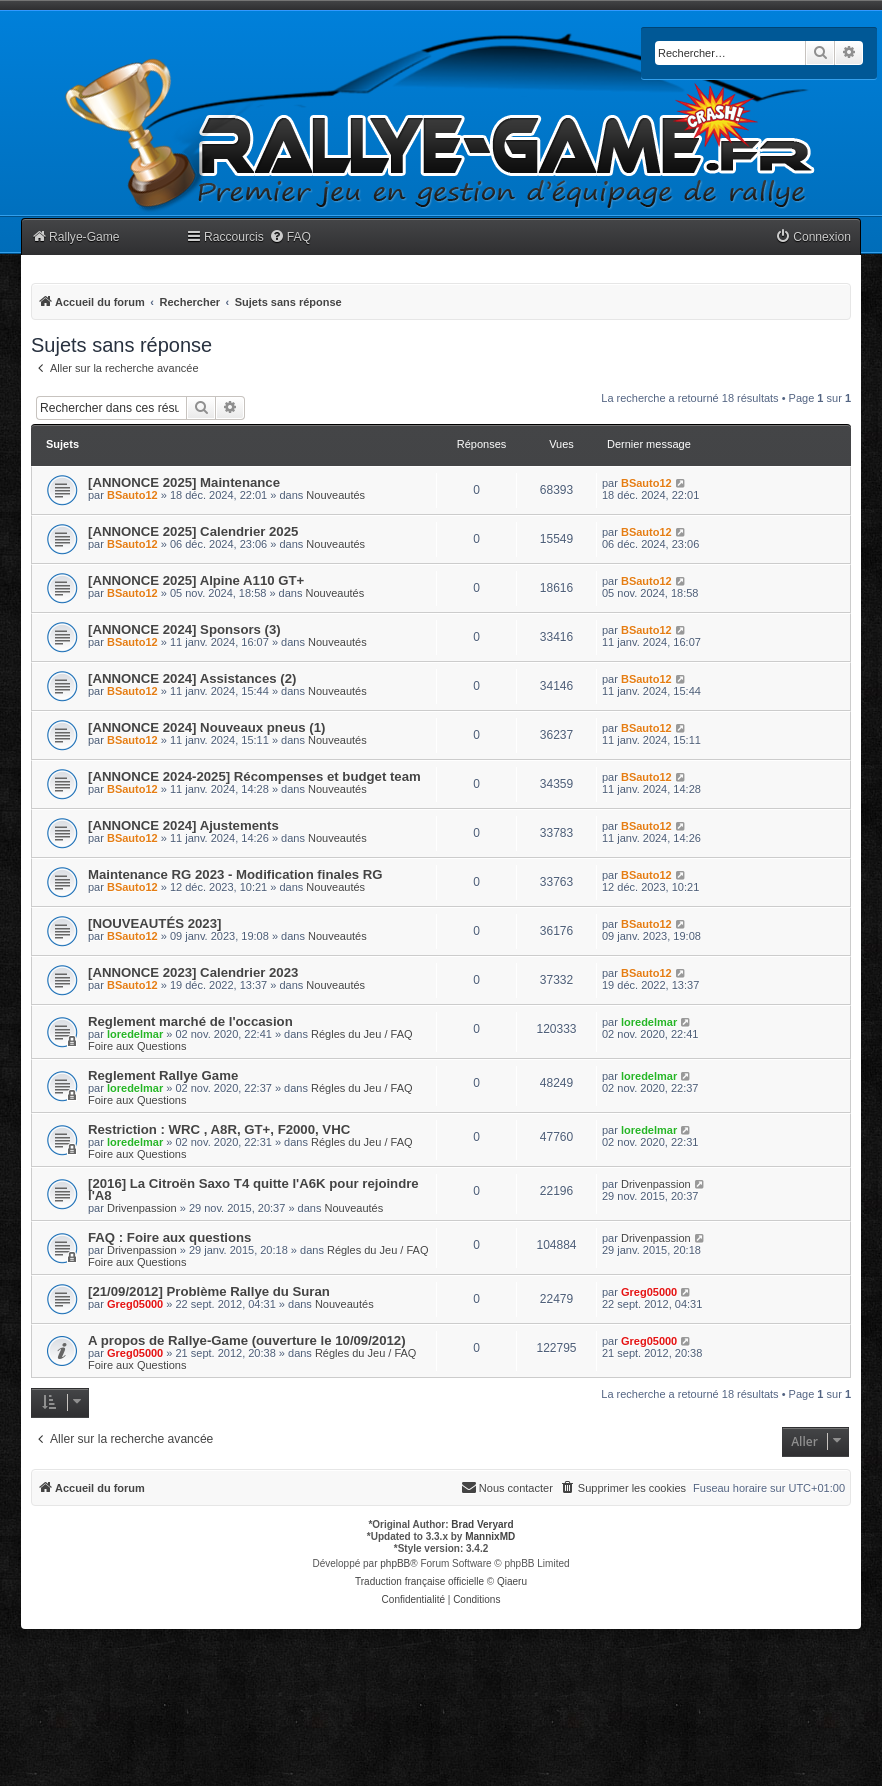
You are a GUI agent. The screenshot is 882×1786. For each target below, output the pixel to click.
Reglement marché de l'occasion (190, 1021)
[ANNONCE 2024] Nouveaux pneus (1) (206, 727)
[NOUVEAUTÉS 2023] (154, 923)
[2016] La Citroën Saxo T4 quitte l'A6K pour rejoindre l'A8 (253, 1189)
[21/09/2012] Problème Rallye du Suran (209, 1291)
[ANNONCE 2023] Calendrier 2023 (193, 972)
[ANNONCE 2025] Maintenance (184, 482)
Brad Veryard (482, 1524)
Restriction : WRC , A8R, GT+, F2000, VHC (219, 1129)
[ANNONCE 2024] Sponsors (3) (184, 629)
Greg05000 (135, 1304)
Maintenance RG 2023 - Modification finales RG (235, 874)
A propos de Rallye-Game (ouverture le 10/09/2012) (247, 1340)
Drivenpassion (142, 1208)
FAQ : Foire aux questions (169, 1237)
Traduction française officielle (419, 1581)
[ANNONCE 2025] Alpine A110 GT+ (196, 580)
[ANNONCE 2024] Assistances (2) (192, 678)
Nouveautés (335, 495)
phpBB (395, 1563)
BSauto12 (132, 495)
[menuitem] (290, 237)
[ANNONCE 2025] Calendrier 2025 (193, 531)
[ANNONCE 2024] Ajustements (183, 825)
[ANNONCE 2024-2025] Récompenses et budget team (254, 776)
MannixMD (490, 1536)
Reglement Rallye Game (163, 1075)
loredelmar (135, 1034)
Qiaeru (512, 1581)
